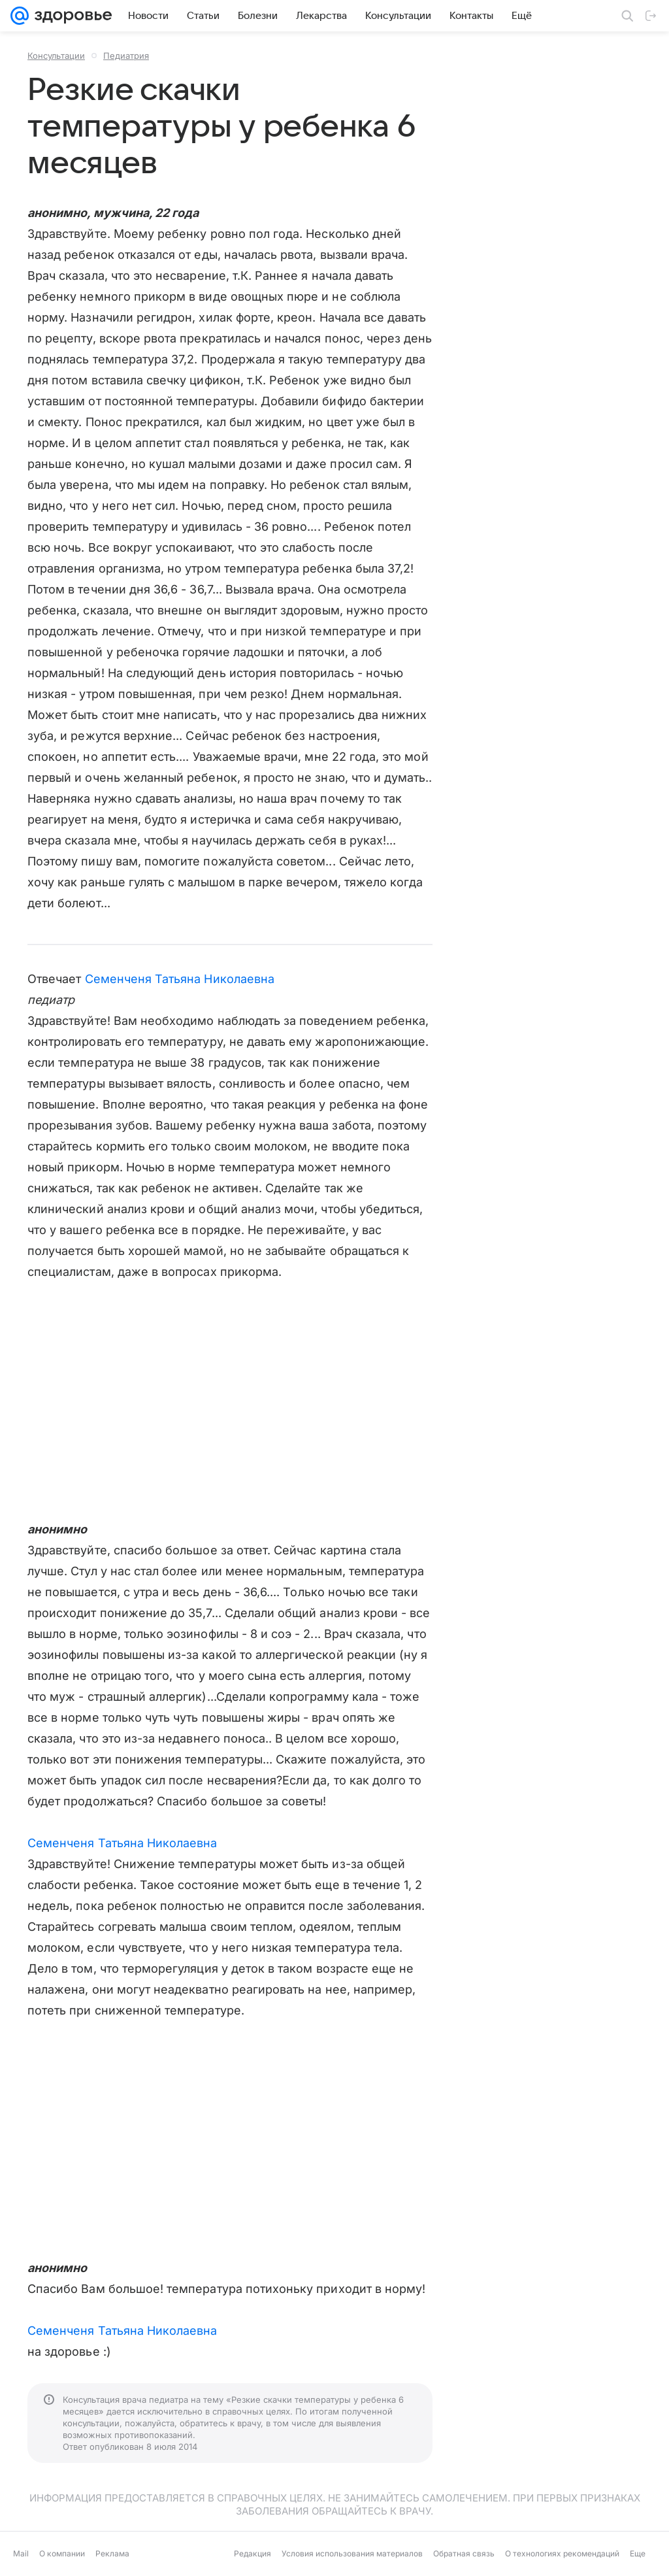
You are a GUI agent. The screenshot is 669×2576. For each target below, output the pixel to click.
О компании (62, 2553)
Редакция (252, 2553)
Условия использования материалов (352, 2553)
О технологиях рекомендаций (562, 2553)
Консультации (56, 55)
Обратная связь (464, 2553)
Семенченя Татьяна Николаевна (180, 979)
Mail (21, 2553)
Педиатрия (126, 55)
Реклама (112, 2553)
